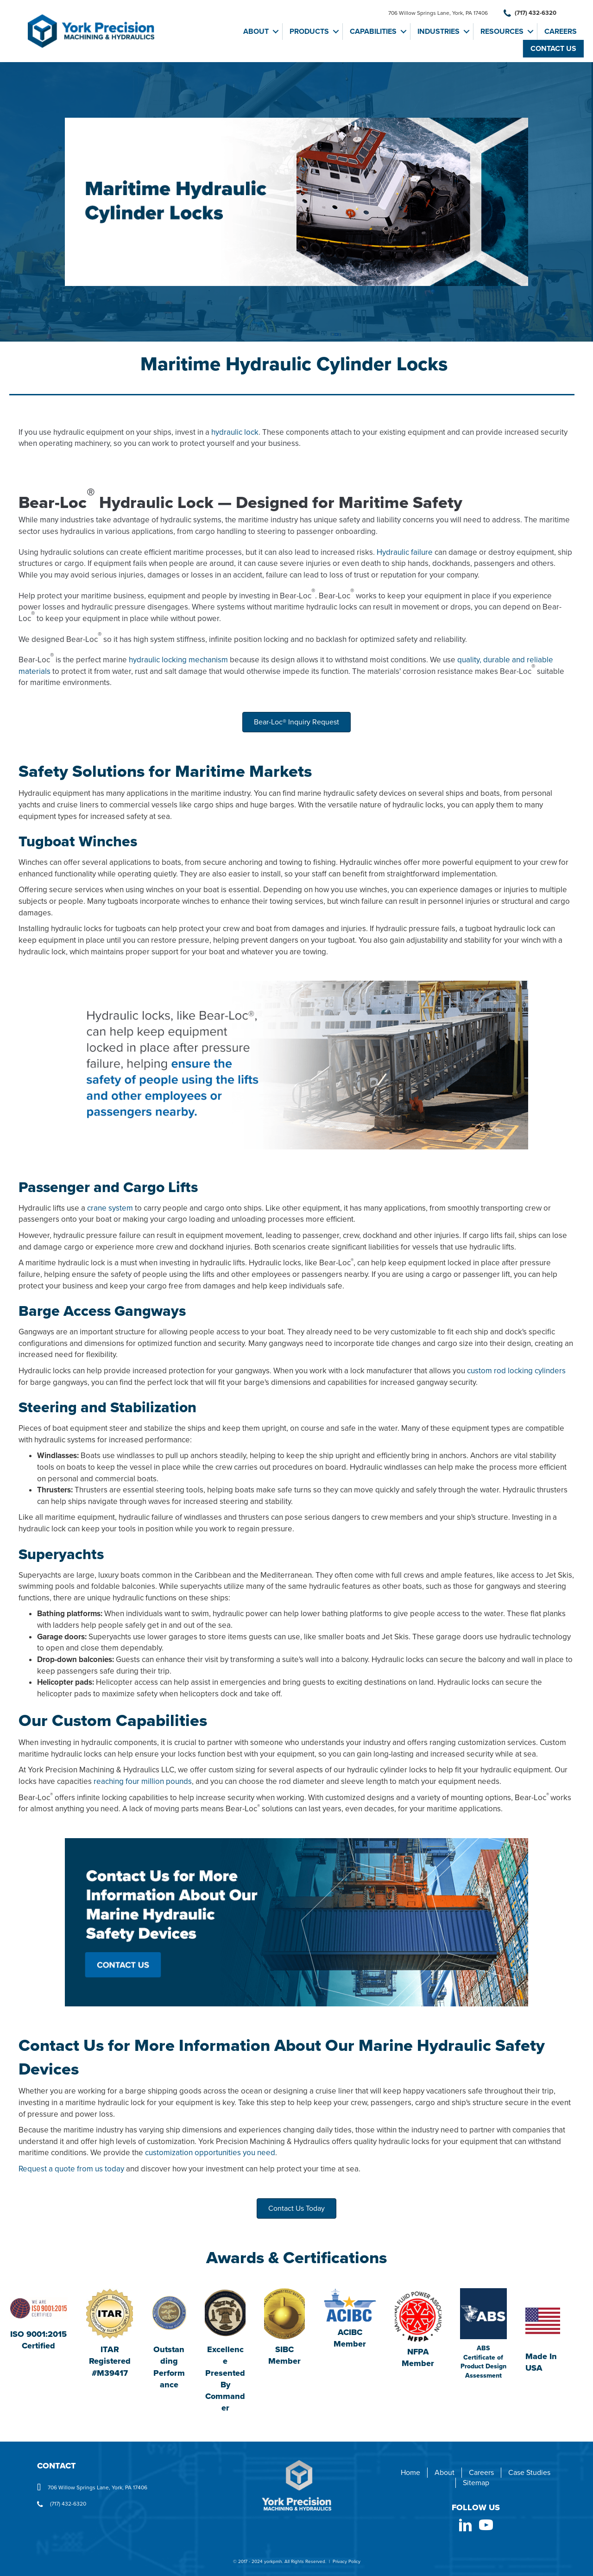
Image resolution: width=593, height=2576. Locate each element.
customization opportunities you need (210, 2152)
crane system (110, 1208)
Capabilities (373, 31)
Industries (438, 31)
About (256, 31)
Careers (560, 31)
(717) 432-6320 (530, 13)
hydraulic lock (235, 432)
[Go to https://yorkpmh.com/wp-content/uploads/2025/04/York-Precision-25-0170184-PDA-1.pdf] (483, 2334)
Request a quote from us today (71, 2169)
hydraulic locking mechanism (178, 660)
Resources (502, 31)
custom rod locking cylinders (516, 1371)
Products (309, 31)
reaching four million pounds (143, 1781)
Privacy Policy (346, 2561)
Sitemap (476, 2482)
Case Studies (529, 2472)
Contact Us (553, 48)
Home (410, 2472)
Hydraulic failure (405, 552)
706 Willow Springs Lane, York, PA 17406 (438, 13)
